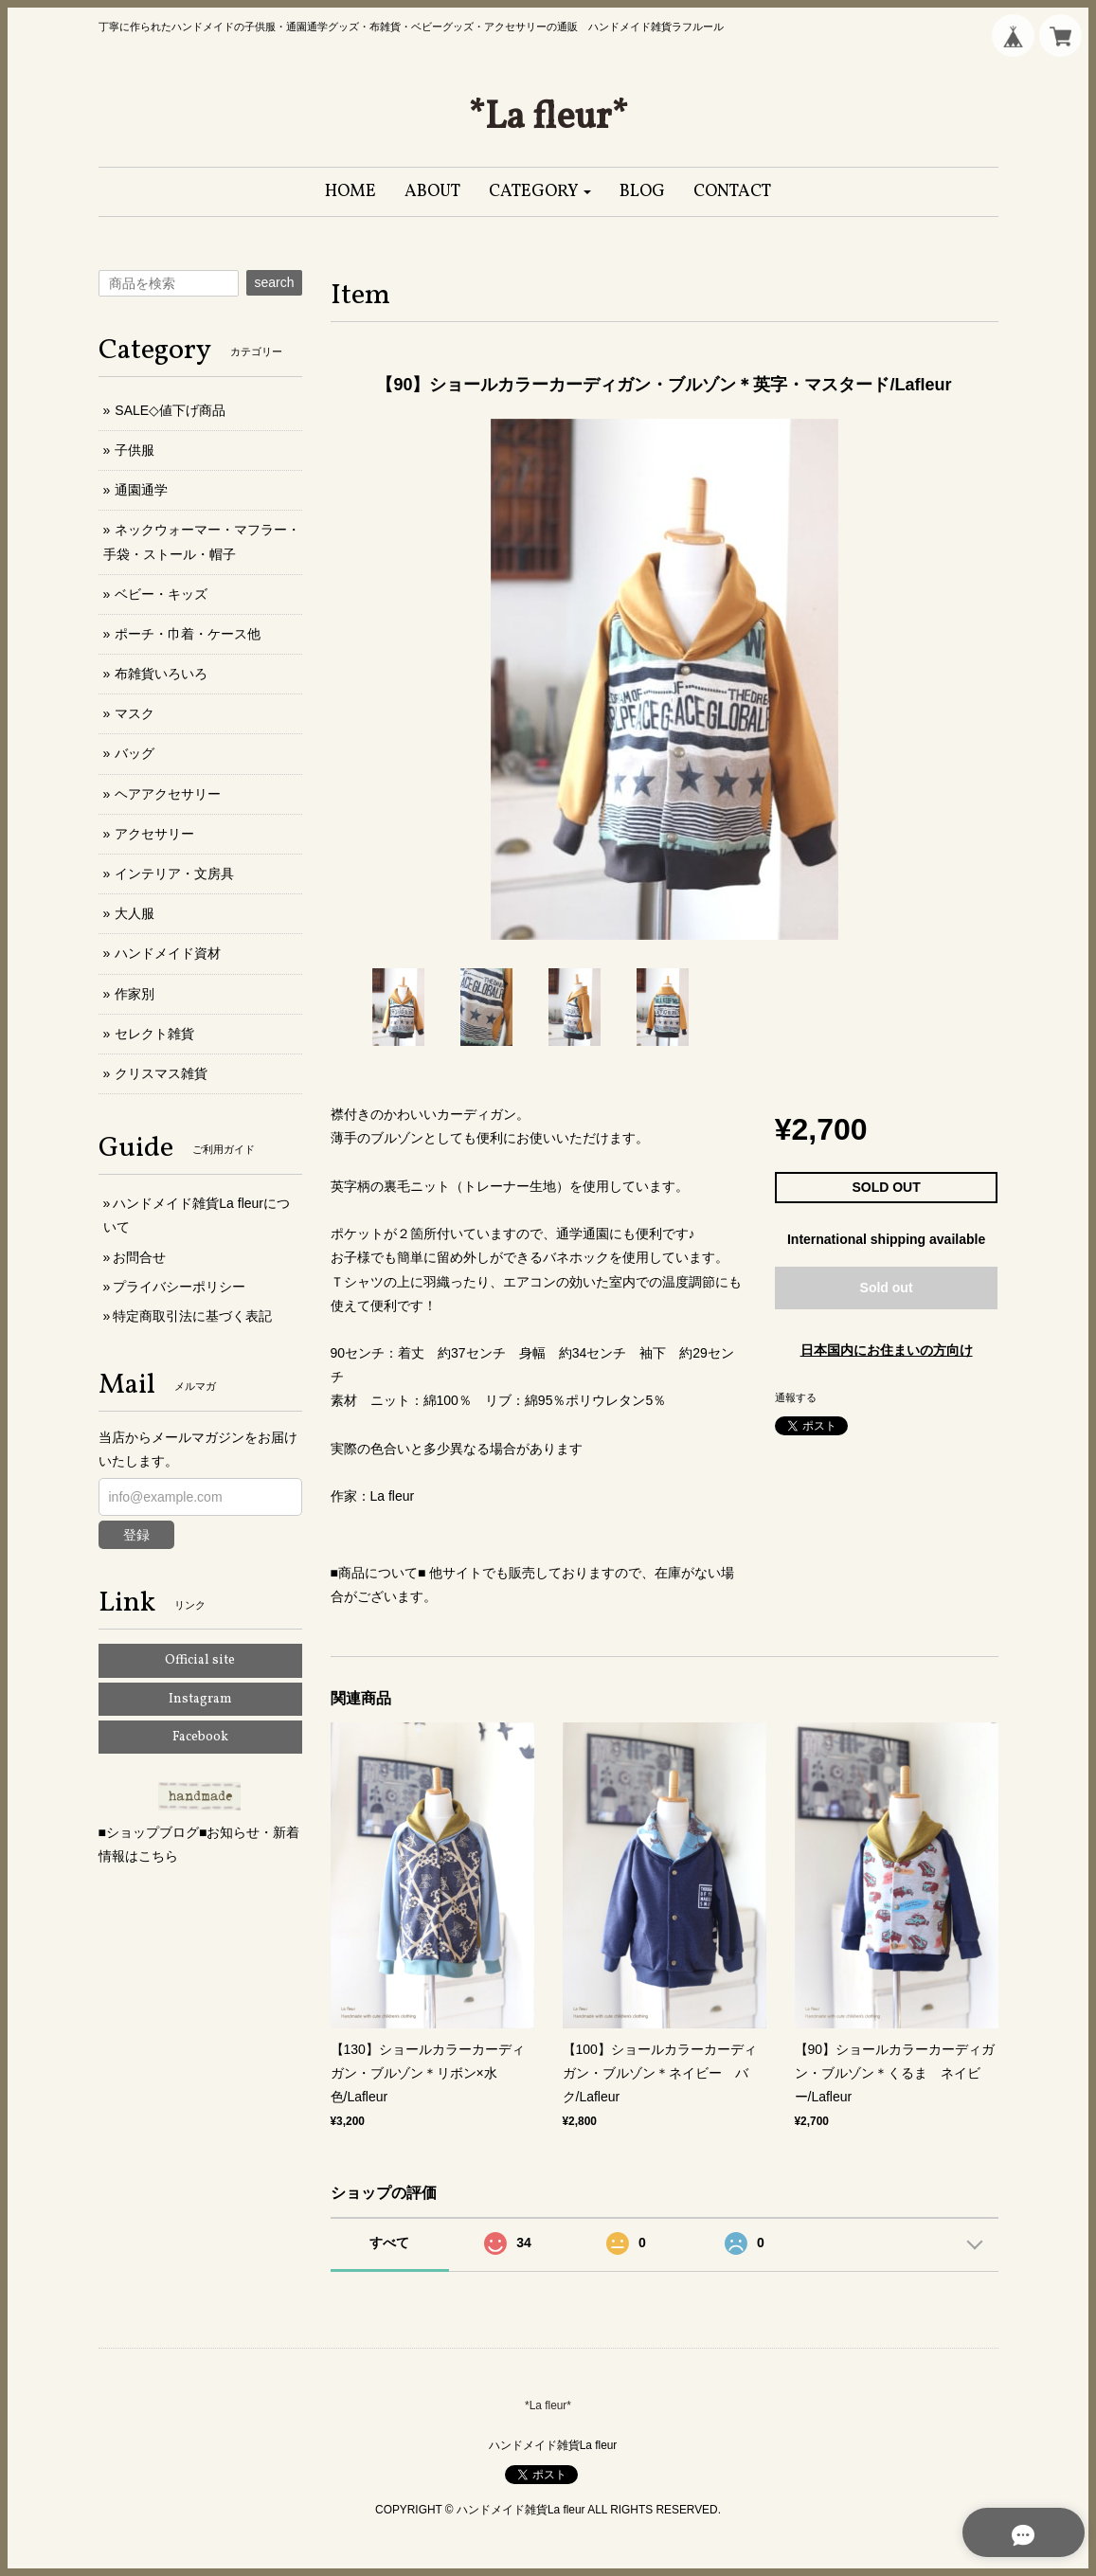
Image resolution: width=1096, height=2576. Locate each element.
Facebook (200, 1737)
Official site (200, 1660)
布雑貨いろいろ (161, 673)
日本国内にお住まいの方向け (886, 1350)
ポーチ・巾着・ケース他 (188, 633)
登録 (136, 1534)
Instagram (200, 1699)
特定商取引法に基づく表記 (192, 1316)
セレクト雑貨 (154, 1033)
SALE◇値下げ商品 (170, 410)
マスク (134, 713)
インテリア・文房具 (174, 873)
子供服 (134, 450)
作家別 (134, 993)
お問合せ (139, 1257)
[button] (540, 192)
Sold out (886, 1287)
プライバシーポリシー (179, 1286)
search (274, 282)
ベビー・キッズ (161, 594)
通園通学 (141, 489)
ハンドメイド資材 (168, 953)
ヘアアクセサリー (168, 794)
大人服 (134, 913)
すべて (389, 2242)
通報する (796, 1397)
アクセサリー (154, 833)
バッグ (134, 753)
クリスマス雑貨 (161, 1073)
